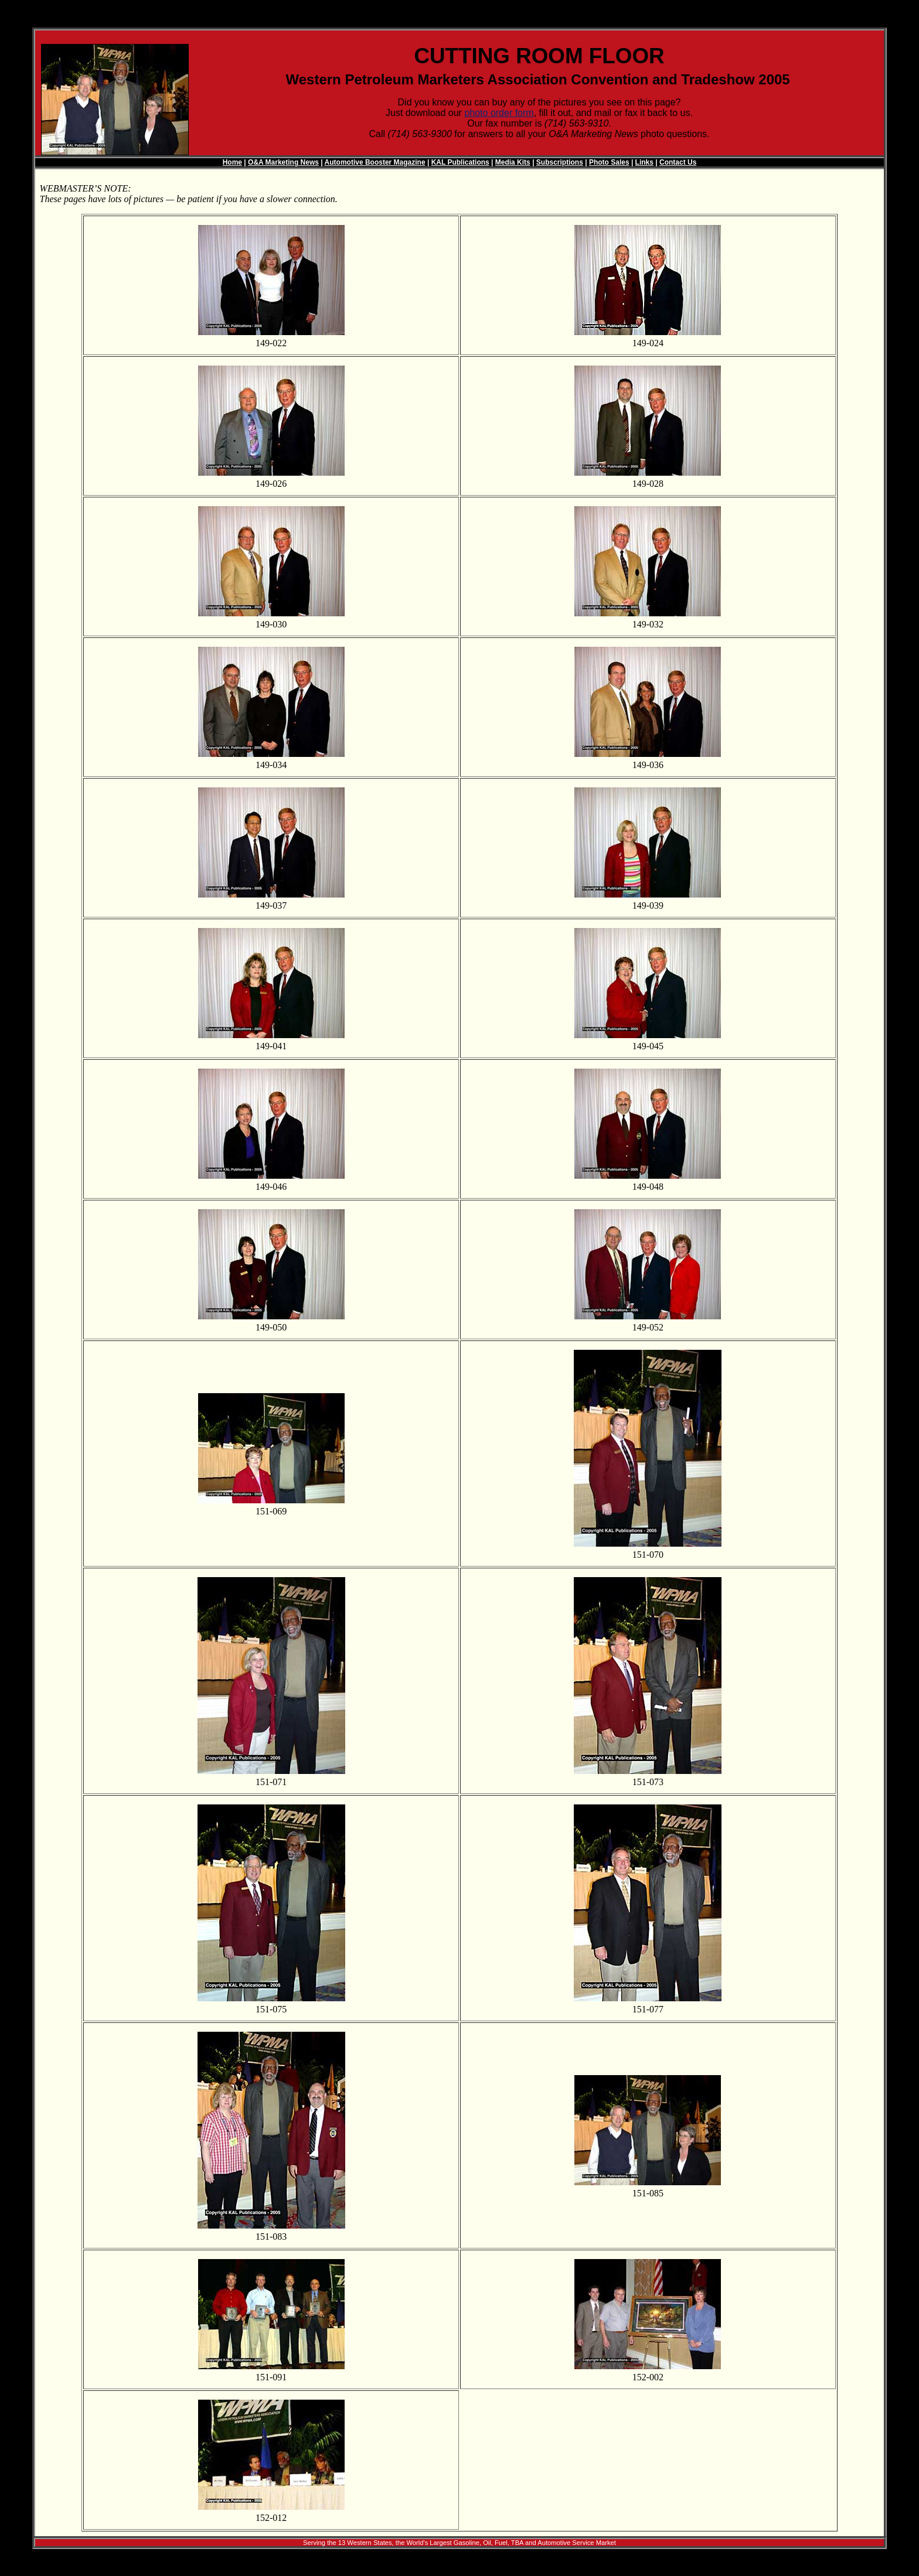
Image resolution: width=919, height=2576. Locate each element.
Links (644, 162)
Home (232, 162)
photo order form (498, 113)
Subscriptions (559, 162)
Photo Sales (609, 162)
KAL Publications (460, 162)
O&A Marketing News (283, 162)
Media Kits (512, 162)
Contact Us (677, 162)
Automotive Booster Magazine (375, 162)
